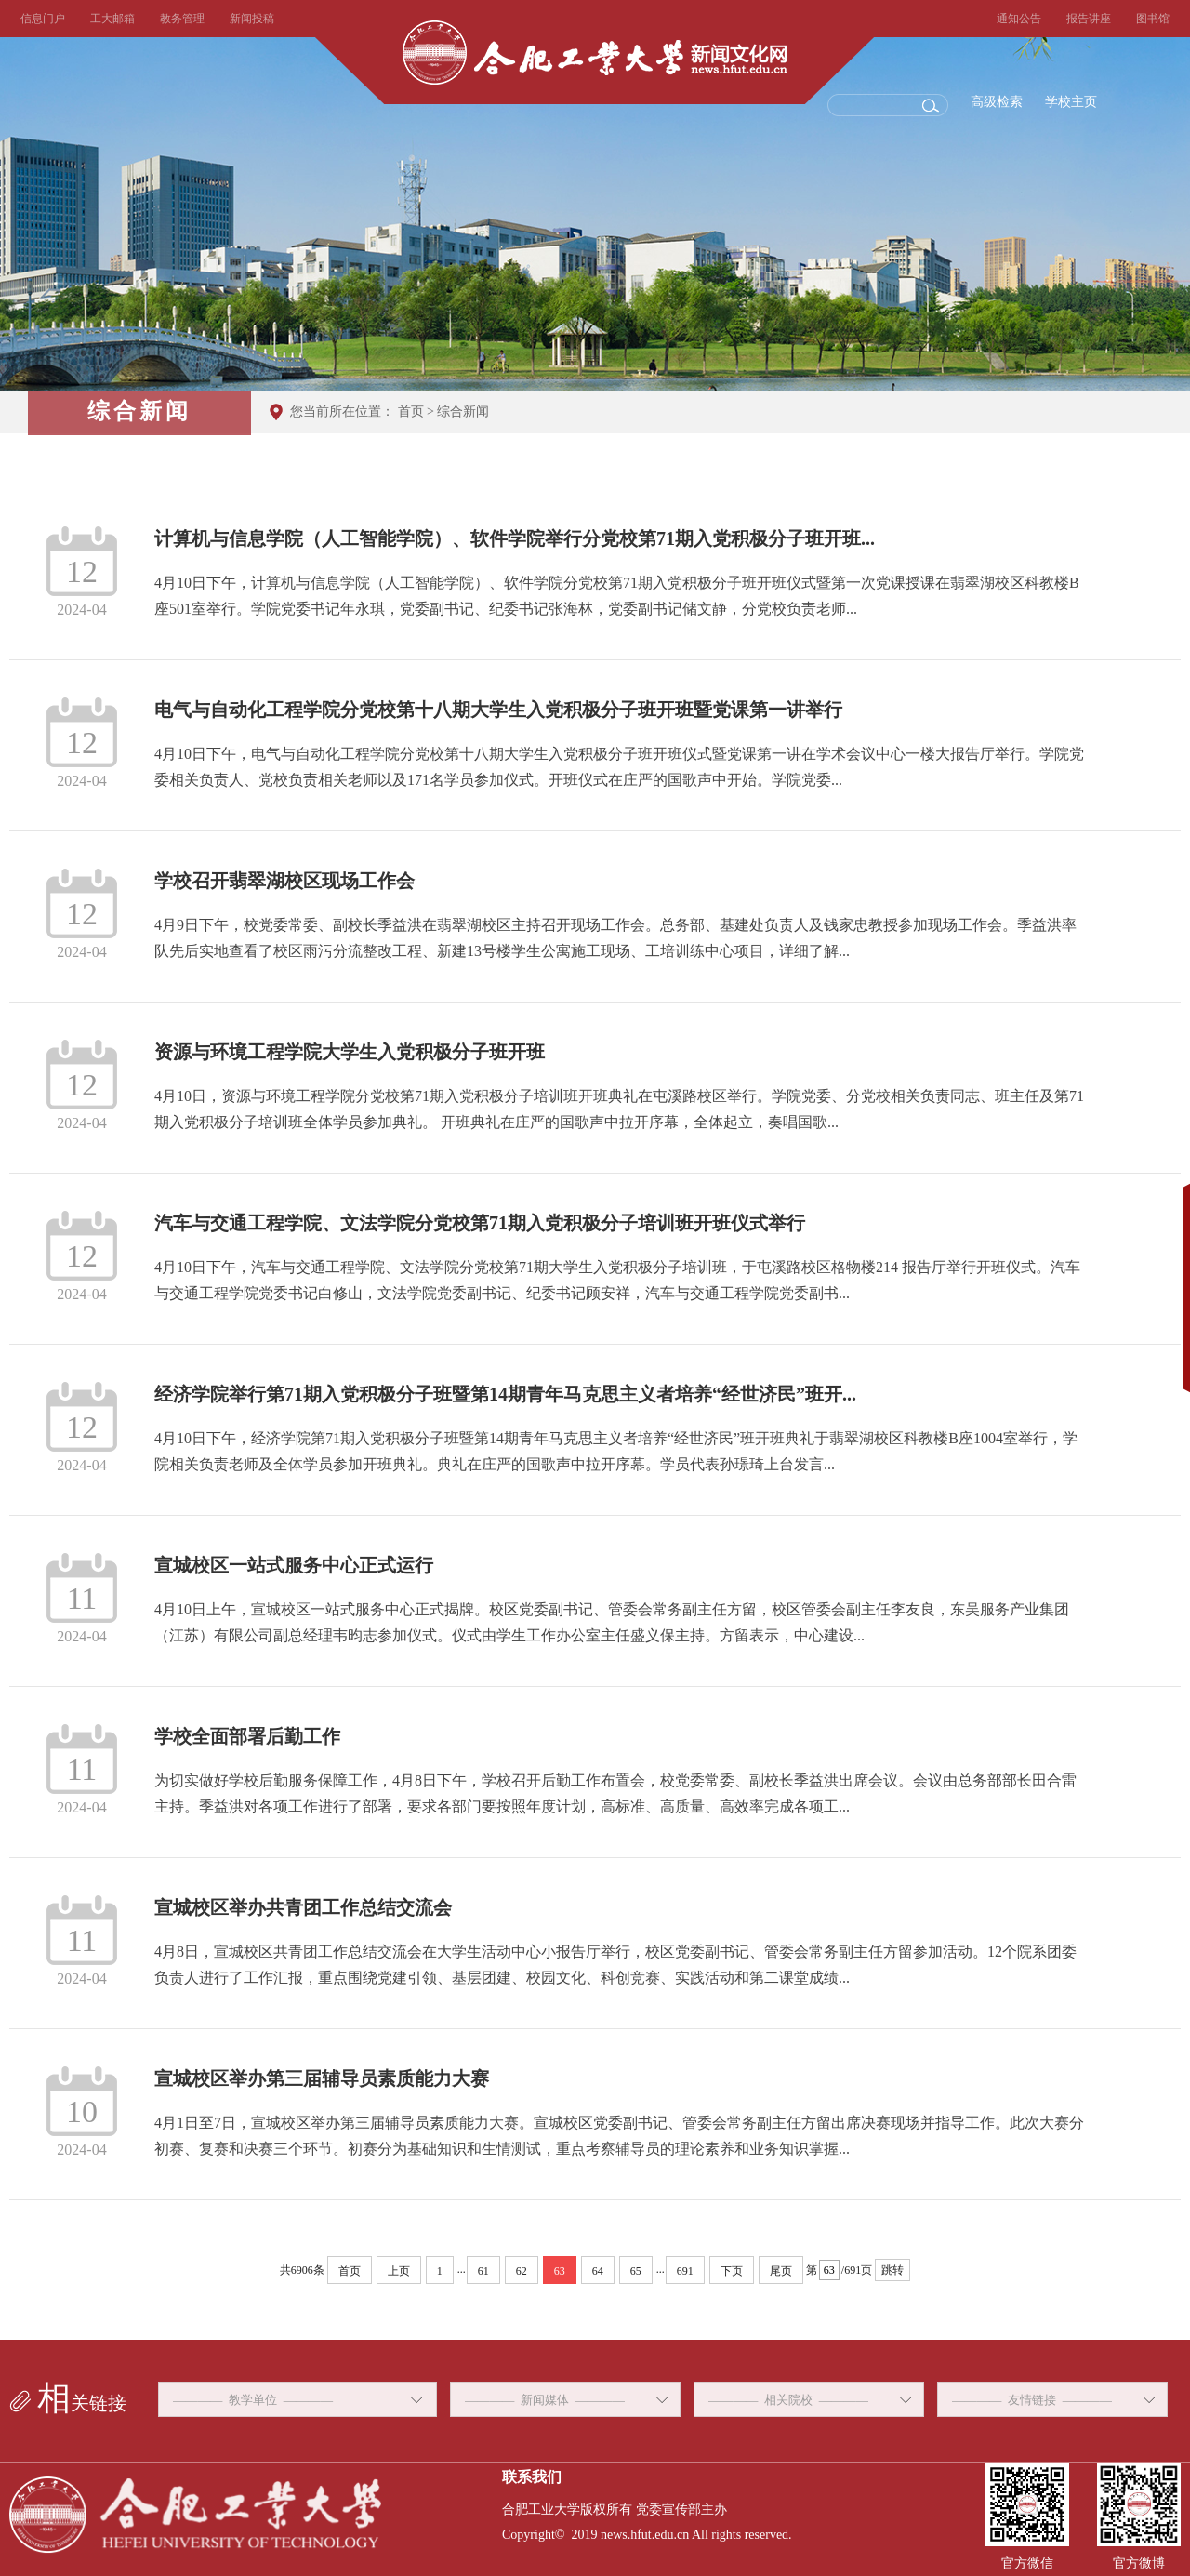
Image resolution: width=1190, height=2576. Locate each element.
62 (521, 2270)
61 (483, 2270)
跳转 (892, 2270)
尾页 (781, 2270)
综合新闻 (463, 411)
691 (685, 2270)
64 (597, 2270)
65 (635, 2270)
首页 (411, 411)
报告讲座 (1088, 18)
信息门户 (42, 18)
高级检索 (997, 102)
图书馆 (1153, 18)
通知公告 (1019, 18)
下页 (732, 2270)
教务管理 (182, 18)
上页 (399, 2270)
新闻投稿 (252, 18)
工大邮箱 (112, 18)
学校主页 (1071, 102)
